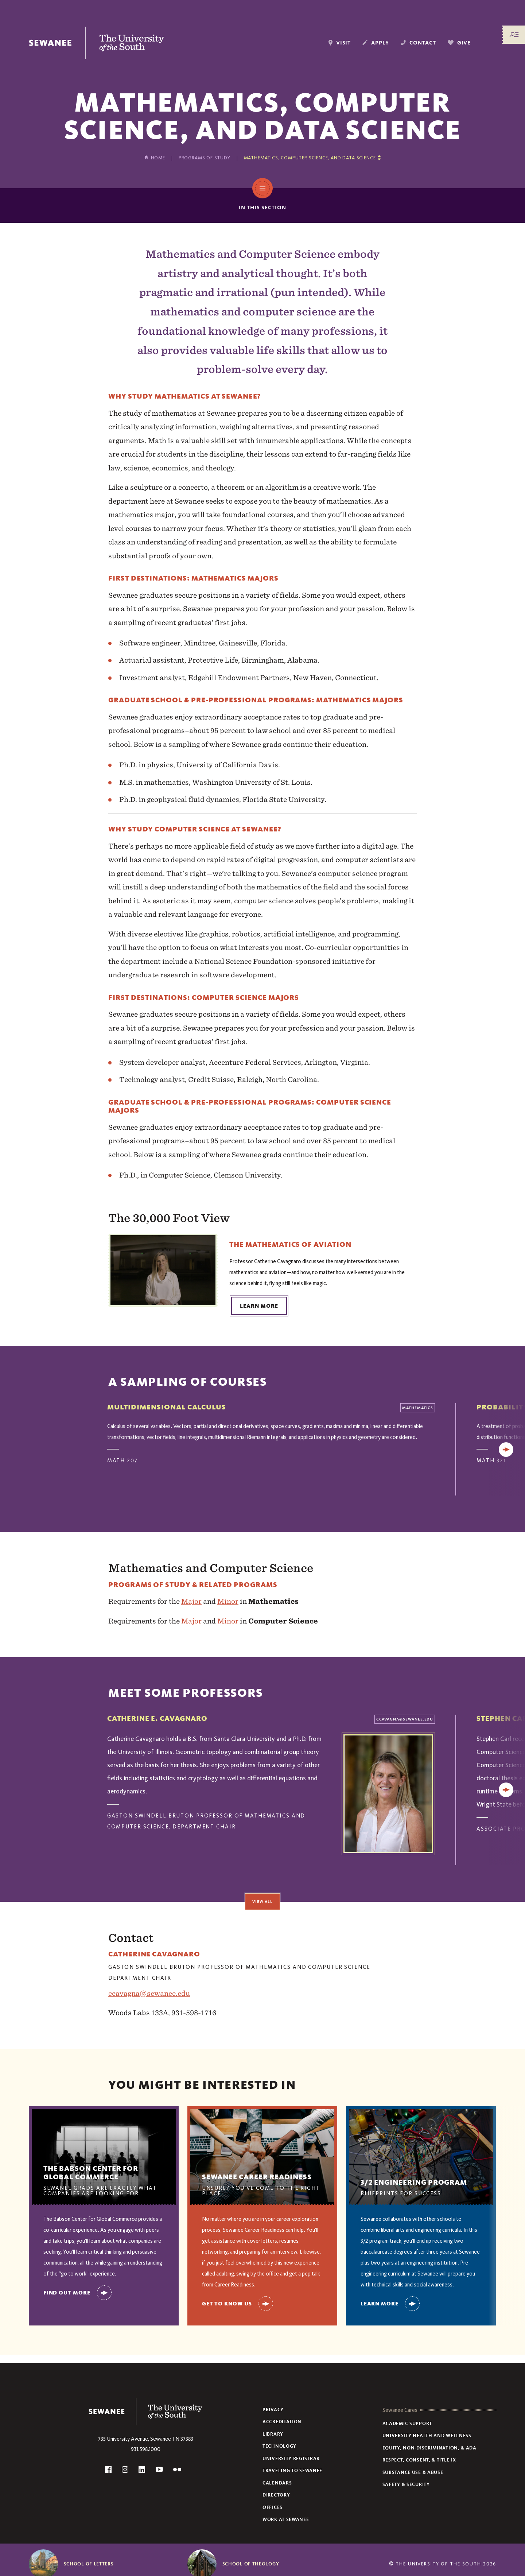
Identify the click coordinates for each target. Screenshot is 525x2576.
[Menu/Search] (514, 35)
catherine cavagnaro (154, 1954)
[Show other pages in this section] (312, 158)
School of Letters (89, 2564)
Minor (227, 1601)
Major (191, 1601)
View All (262, 1901)
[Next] (506, 1449)
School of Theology (250, 2564)
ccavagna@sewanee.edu (149, 1993)
